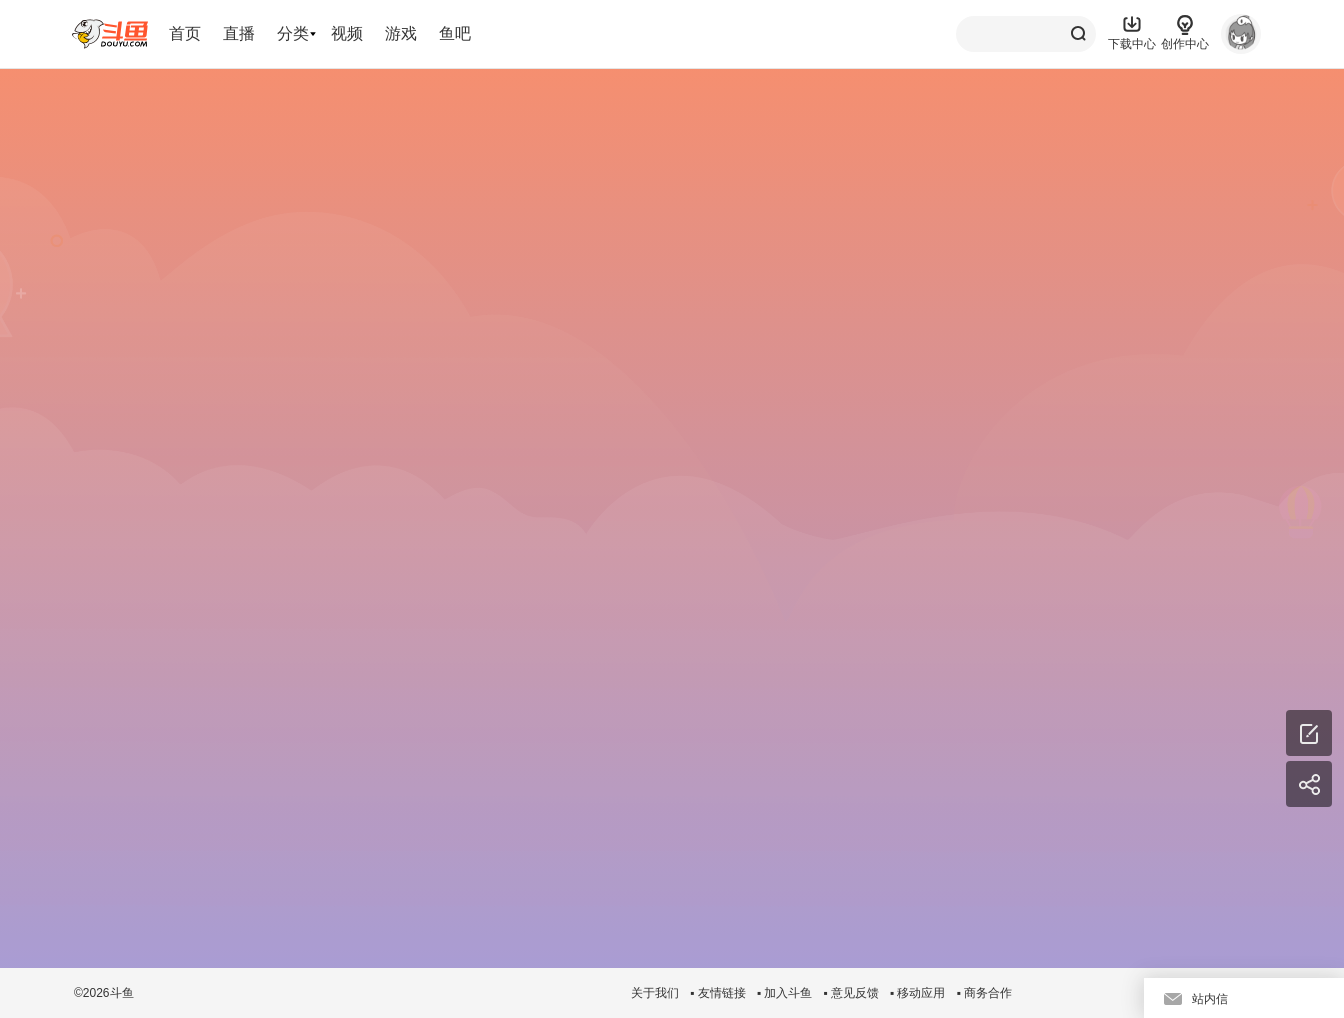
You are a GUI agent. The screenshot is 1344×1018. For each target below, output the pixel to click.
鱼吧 (455, 33)
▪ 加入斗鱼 (785, 993)
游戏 (401, 33)
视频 (347, 33)
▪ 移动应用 (918, 993)
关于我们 (655, 993)
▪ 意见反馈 (851, 993)
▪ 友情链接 (718, 993)
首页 (185, 33)
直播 (239, 33)
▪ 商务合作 (984, 993)
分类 (293, 33)
